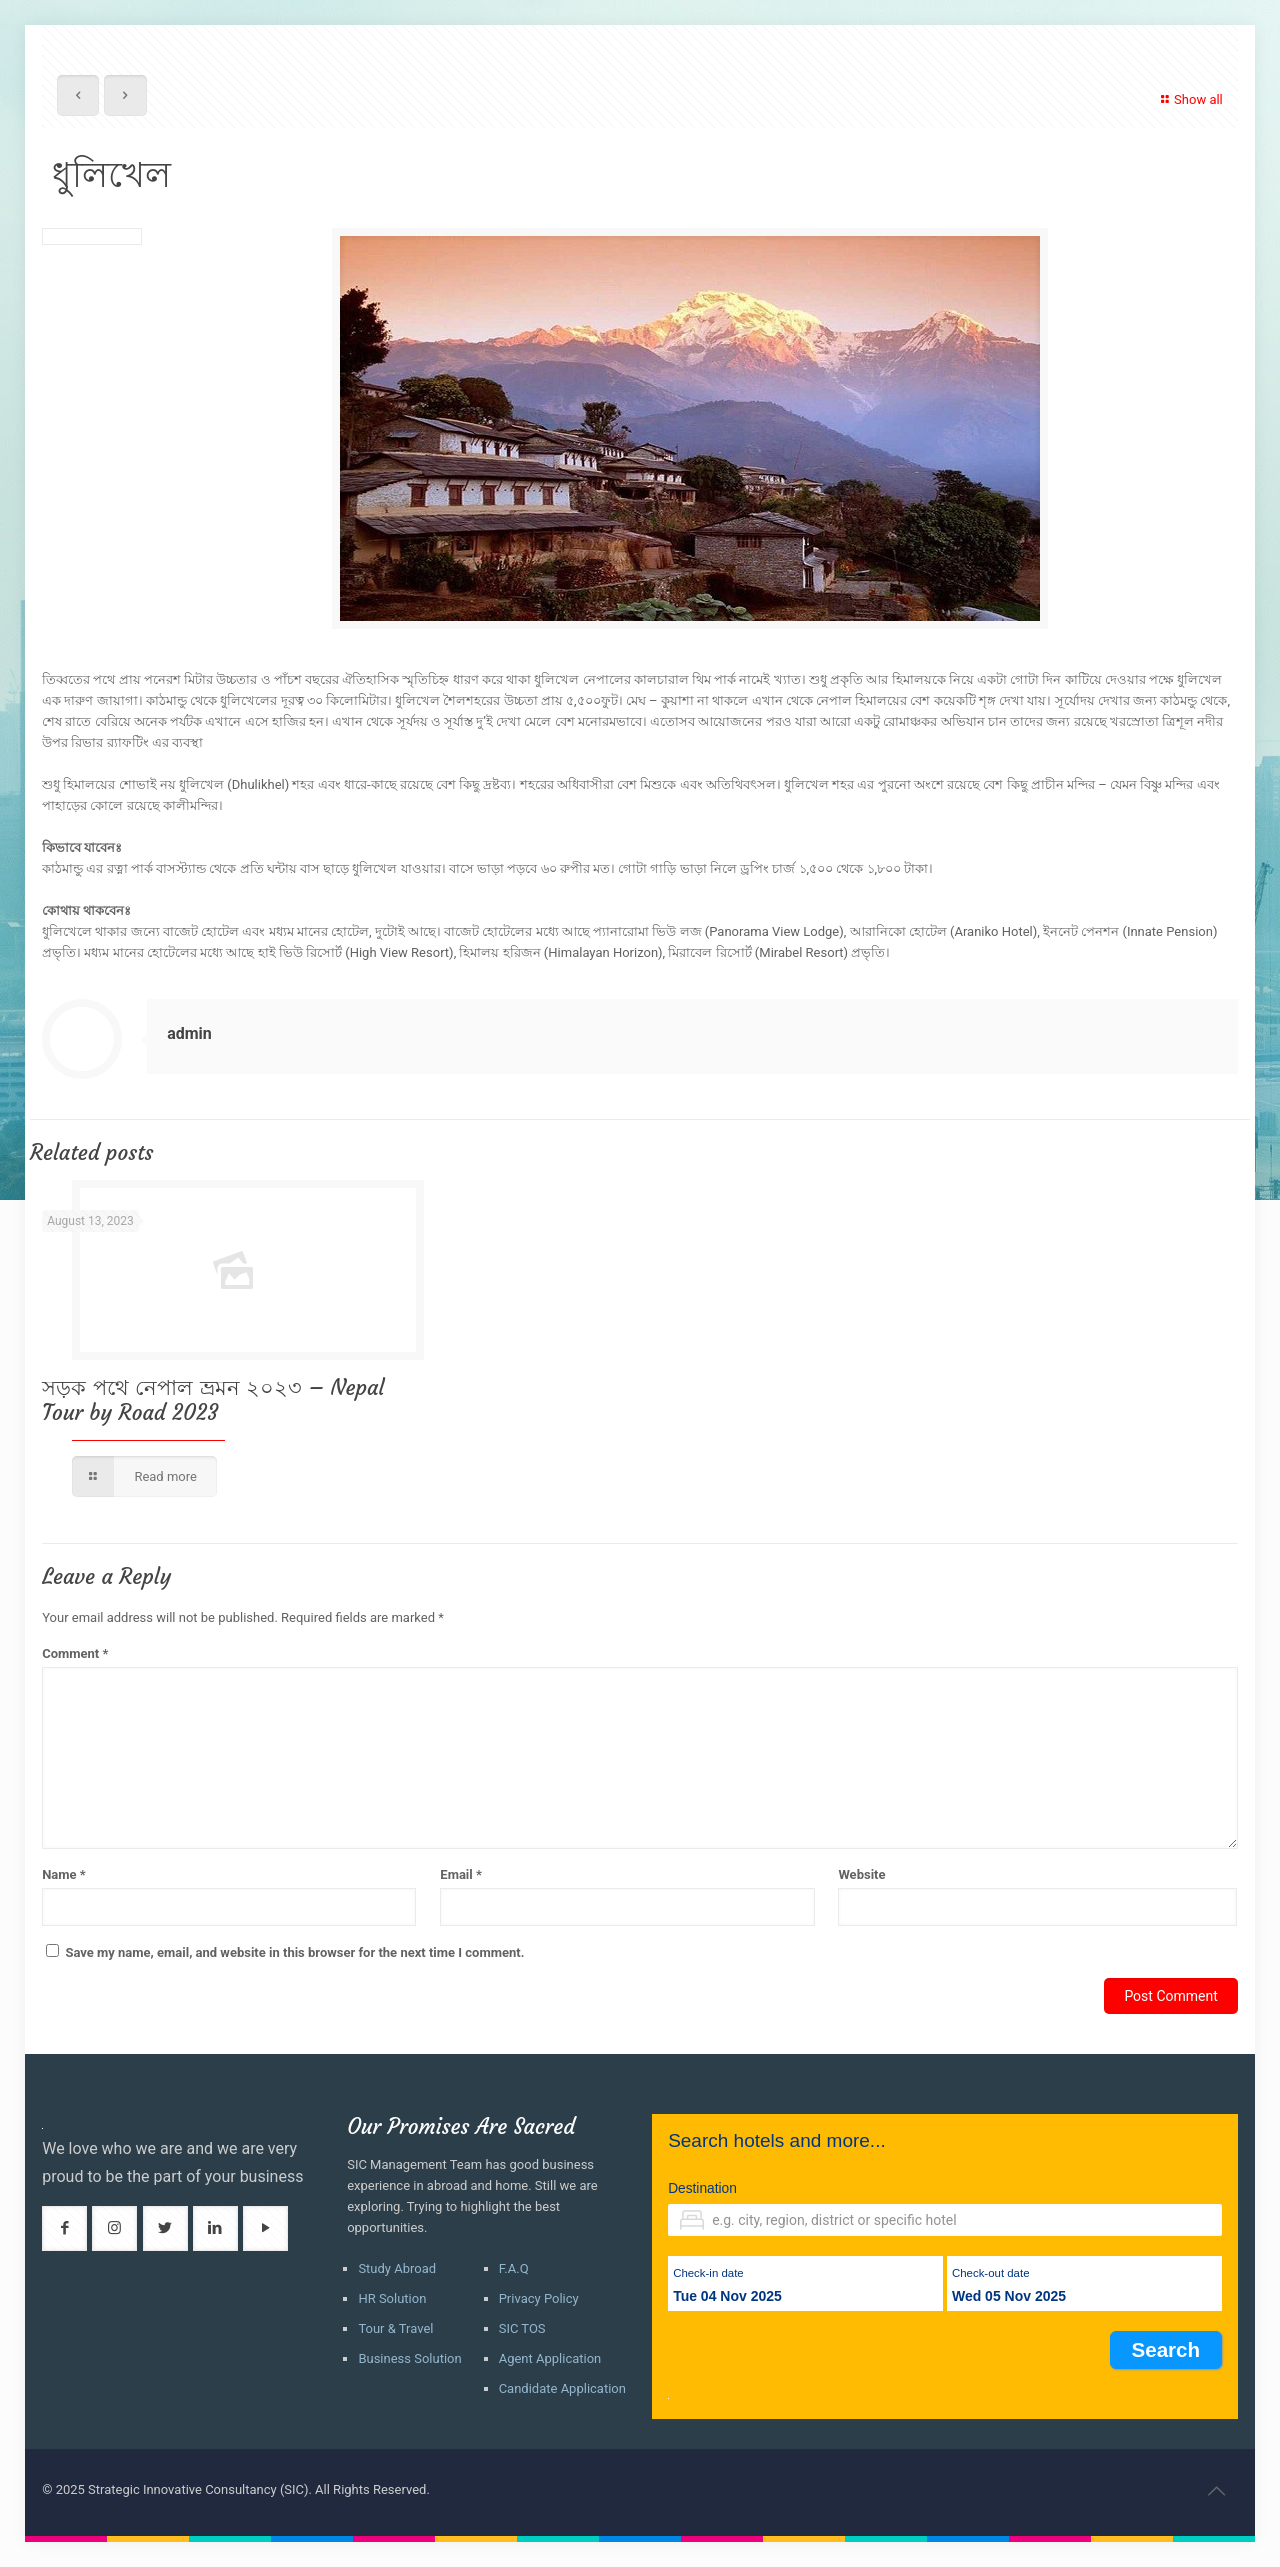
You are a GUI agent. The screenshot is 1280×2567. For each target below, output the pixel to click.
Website (861, 1874)
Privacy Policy (539, 2298)
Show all (1189, 99)
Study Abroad (397, 2268)
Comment (75, 1653)
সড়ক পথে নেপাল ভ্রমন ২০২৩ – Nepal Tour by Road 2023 (213, 1400)
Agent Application (550, 2358)
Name (64, 1874)
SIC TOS (522, 2328)
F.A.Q (514, 2268)
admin (189, 1033)
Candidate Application (562, 2388)
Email (461, 1874)
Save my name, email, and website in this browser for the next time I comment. (294, 1952)
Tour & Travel (395, 2328)
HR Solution (392, 2298)
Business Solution (409, 2358)
